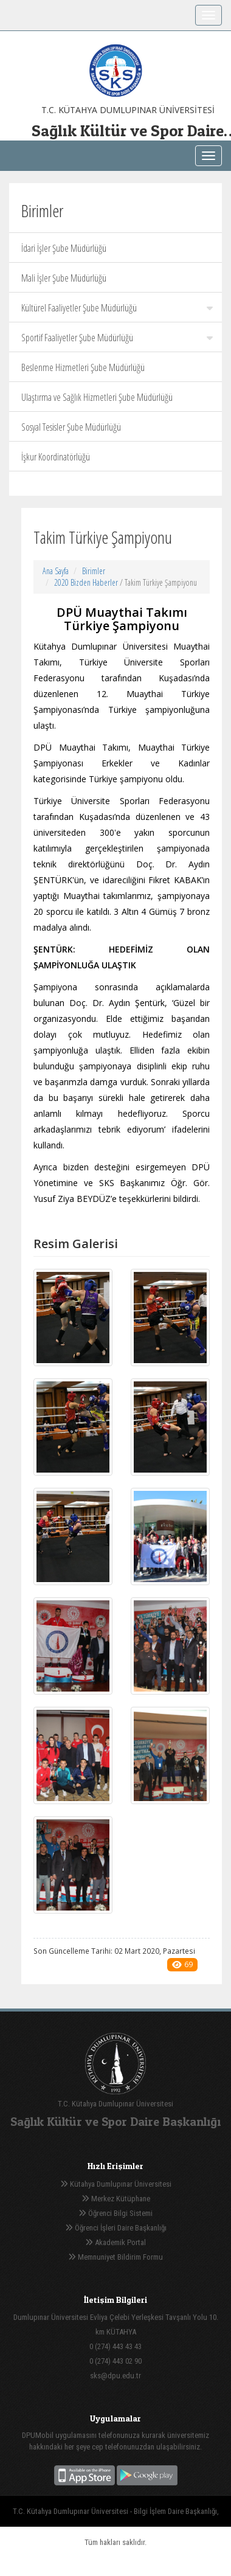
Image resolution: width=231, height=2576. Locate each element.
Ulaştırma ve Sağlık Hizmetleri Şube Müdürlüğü (97, 397)
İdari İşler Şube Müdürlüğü (63, 248)
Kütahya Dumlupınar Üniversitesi (115, 2184)
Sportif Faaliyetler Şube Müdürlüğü (117, 337)
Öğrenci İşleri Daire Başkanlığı (116, 2227)
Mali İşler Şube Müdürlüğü (63, 278)
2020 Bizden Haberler (86, 582)
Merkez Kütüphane (115, 2198)
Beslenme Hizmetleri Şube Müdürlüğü (83, 367)
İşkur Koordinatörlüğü (55, 456)
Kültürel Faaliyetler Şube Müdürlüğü (117, 307)
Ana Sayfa (56, 571)
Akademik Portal (115, 2242)
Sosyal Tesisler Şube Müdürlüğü (71, 427)
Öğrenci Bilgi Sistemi (115, 2213)
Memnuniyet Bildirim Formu (115, 2257)
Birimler (93, 571)
